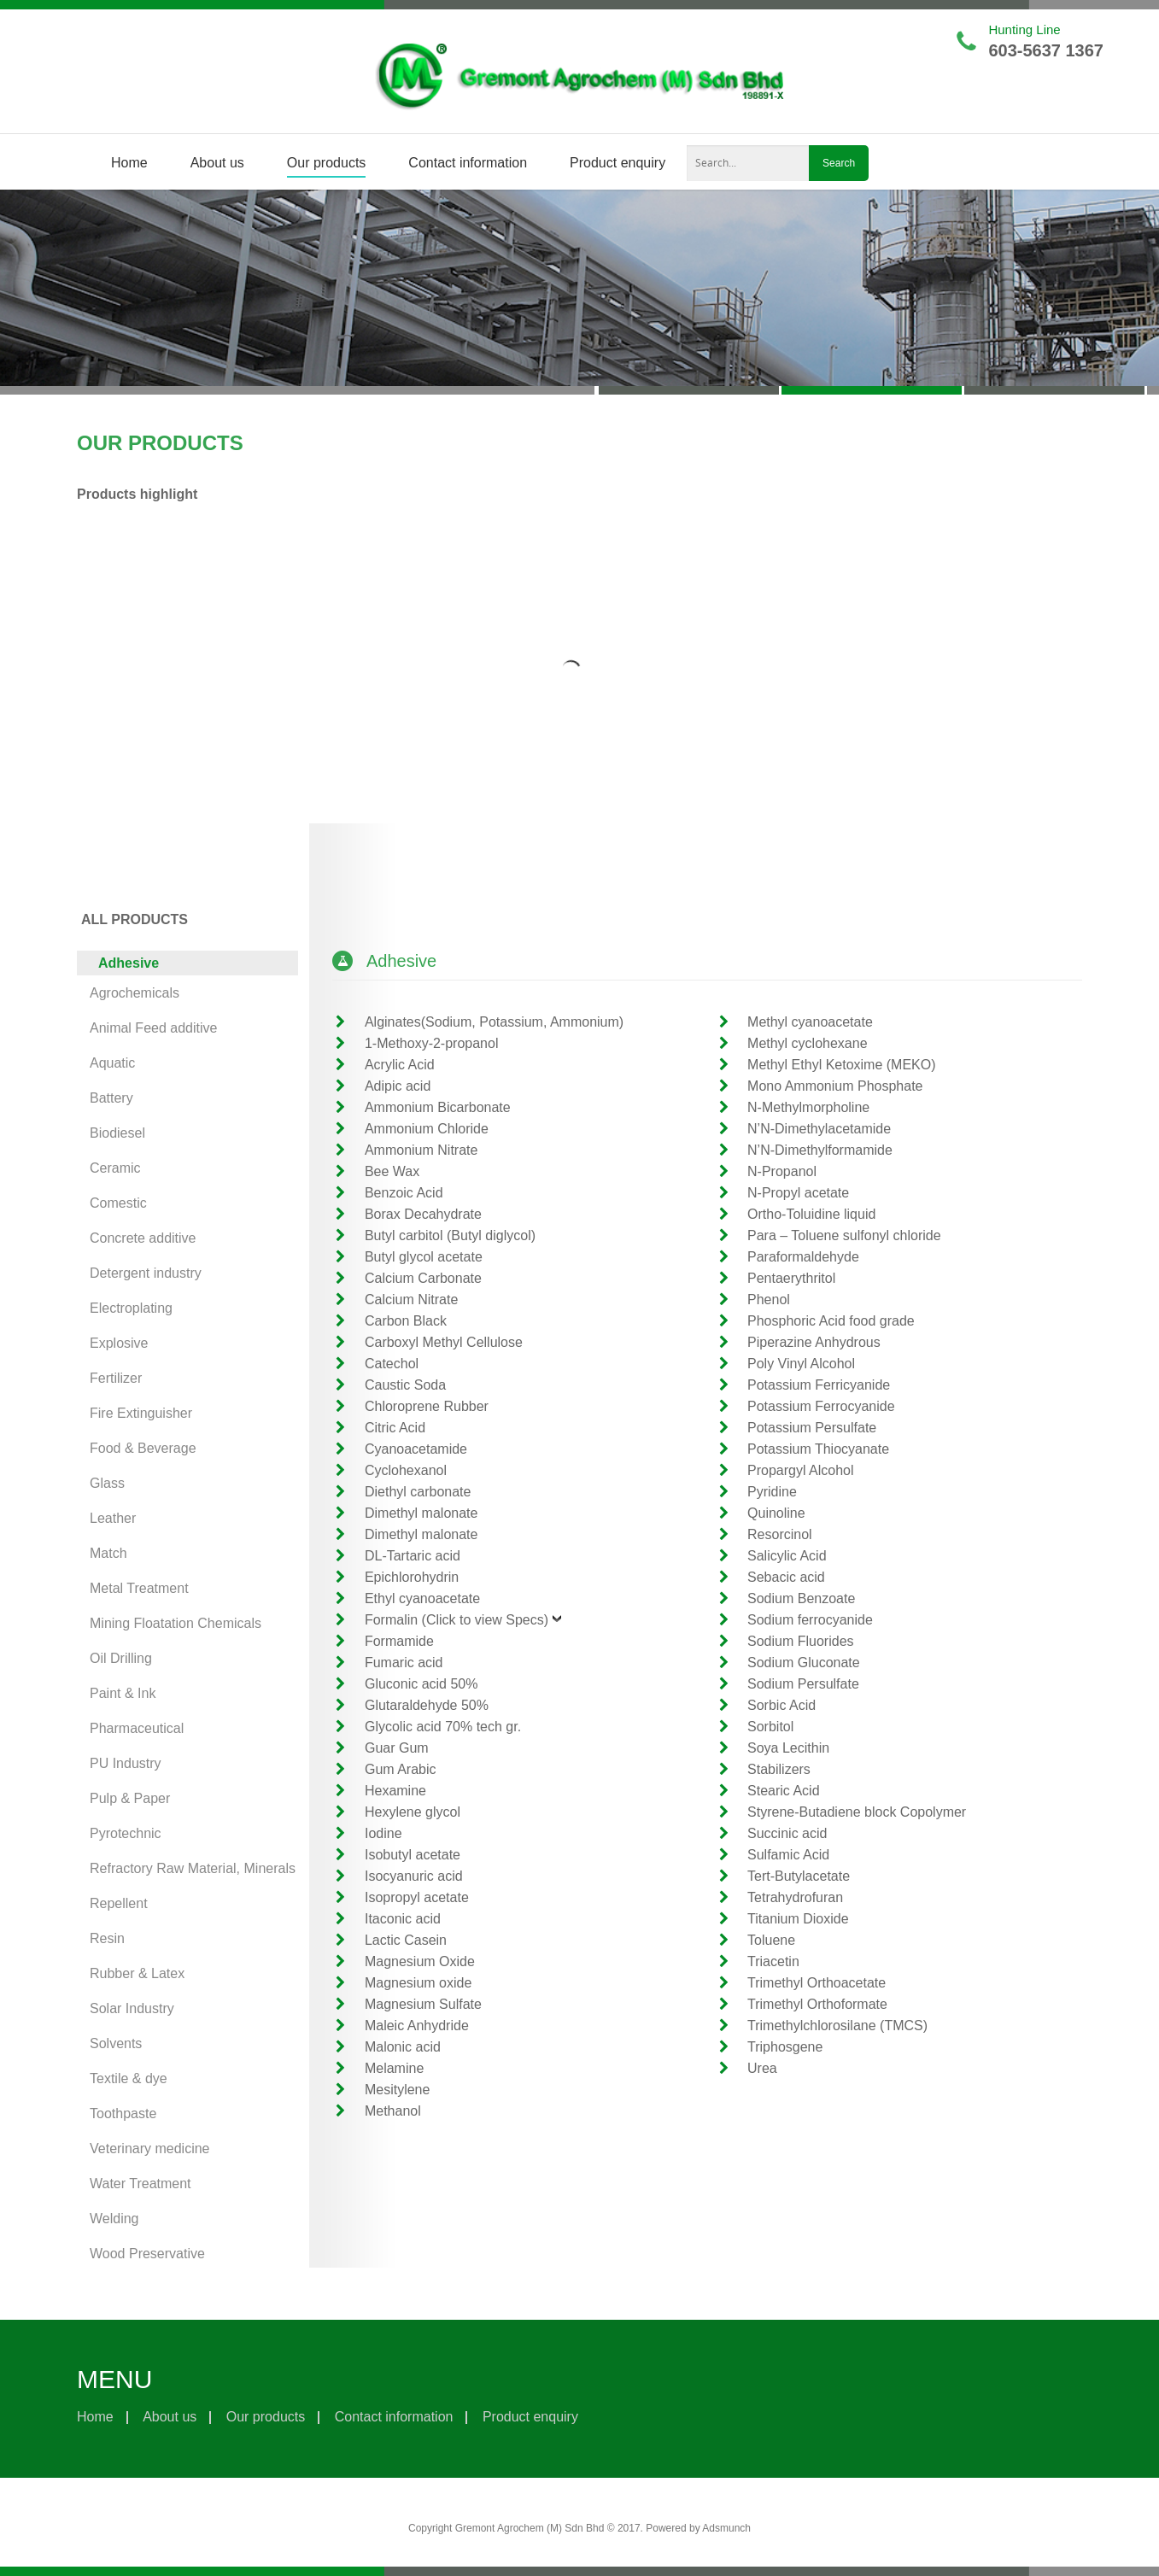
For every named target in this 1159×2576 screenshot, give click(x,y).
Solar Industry (132, 2008)
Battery (111, 1098)
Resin (107, 1938)
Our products (326, 162)
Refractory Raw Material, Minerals (193, 1868)
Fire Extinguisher (141, 1413)
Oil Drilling (121, 1658)
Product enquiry (617, 162)
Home (129, 162)
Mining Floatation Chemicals (175, 1623)
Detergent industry (146, 1273)
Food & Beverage (143, 1448)
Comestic (118, 1203)
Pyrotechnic (125, 1833)
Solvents (116, 2043)
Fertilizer (116, 1378)
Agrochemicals (134, 993)
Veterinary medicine (150, 2148)
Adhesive (128, 963)
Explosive (119, 1343)
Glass (107, 1483)
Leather (113, 1518)
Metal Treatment (139, 1588)
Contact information (467, 162)
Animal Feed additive (153, 1028)
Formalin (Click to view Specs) (456, 1620)
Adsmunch (726, 2528)
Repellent (119, 1903)
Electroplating (131, 1308)
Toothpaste (123, 2113)
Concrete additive (143, 1238)
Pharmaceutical (137, 1728)
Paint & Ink (122, 1693)
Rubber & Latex (137, 1973)
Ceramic (115, 1168)
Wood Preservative (147, 2253)
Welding (114, 2218)
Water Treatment (140, 2183)
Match (108, 1553)
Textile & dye (128, 2078)
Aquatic (112, 1063)
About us (217, 162)
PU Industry (125, 1763)
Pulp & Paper (130, 1798)
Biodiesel (117, 1133)
